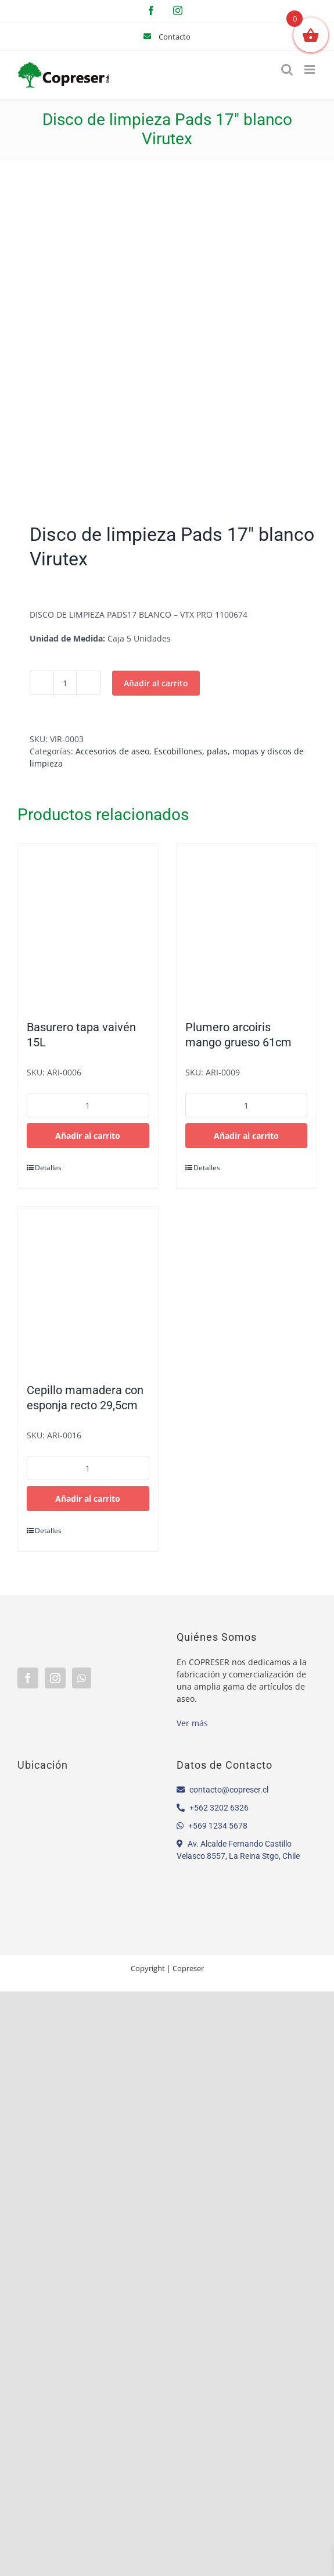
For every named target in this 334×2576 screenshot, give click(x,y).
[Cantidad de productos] (65, 682)
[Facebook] (27, 1678)
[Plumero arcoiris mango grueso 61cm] (247, 926)
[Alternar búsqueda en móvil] (287, 69)
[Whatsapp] (81, 1678)
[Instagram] (55, 1678)
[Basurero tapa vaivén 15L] (88, 926)
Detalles (48, 1168)
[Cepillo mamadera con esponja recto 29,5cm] (88, 1289)
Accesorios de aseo (112, 751)
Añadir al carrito (156, 683)
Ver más (192, 1723)
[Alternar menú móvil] (310, 69)
